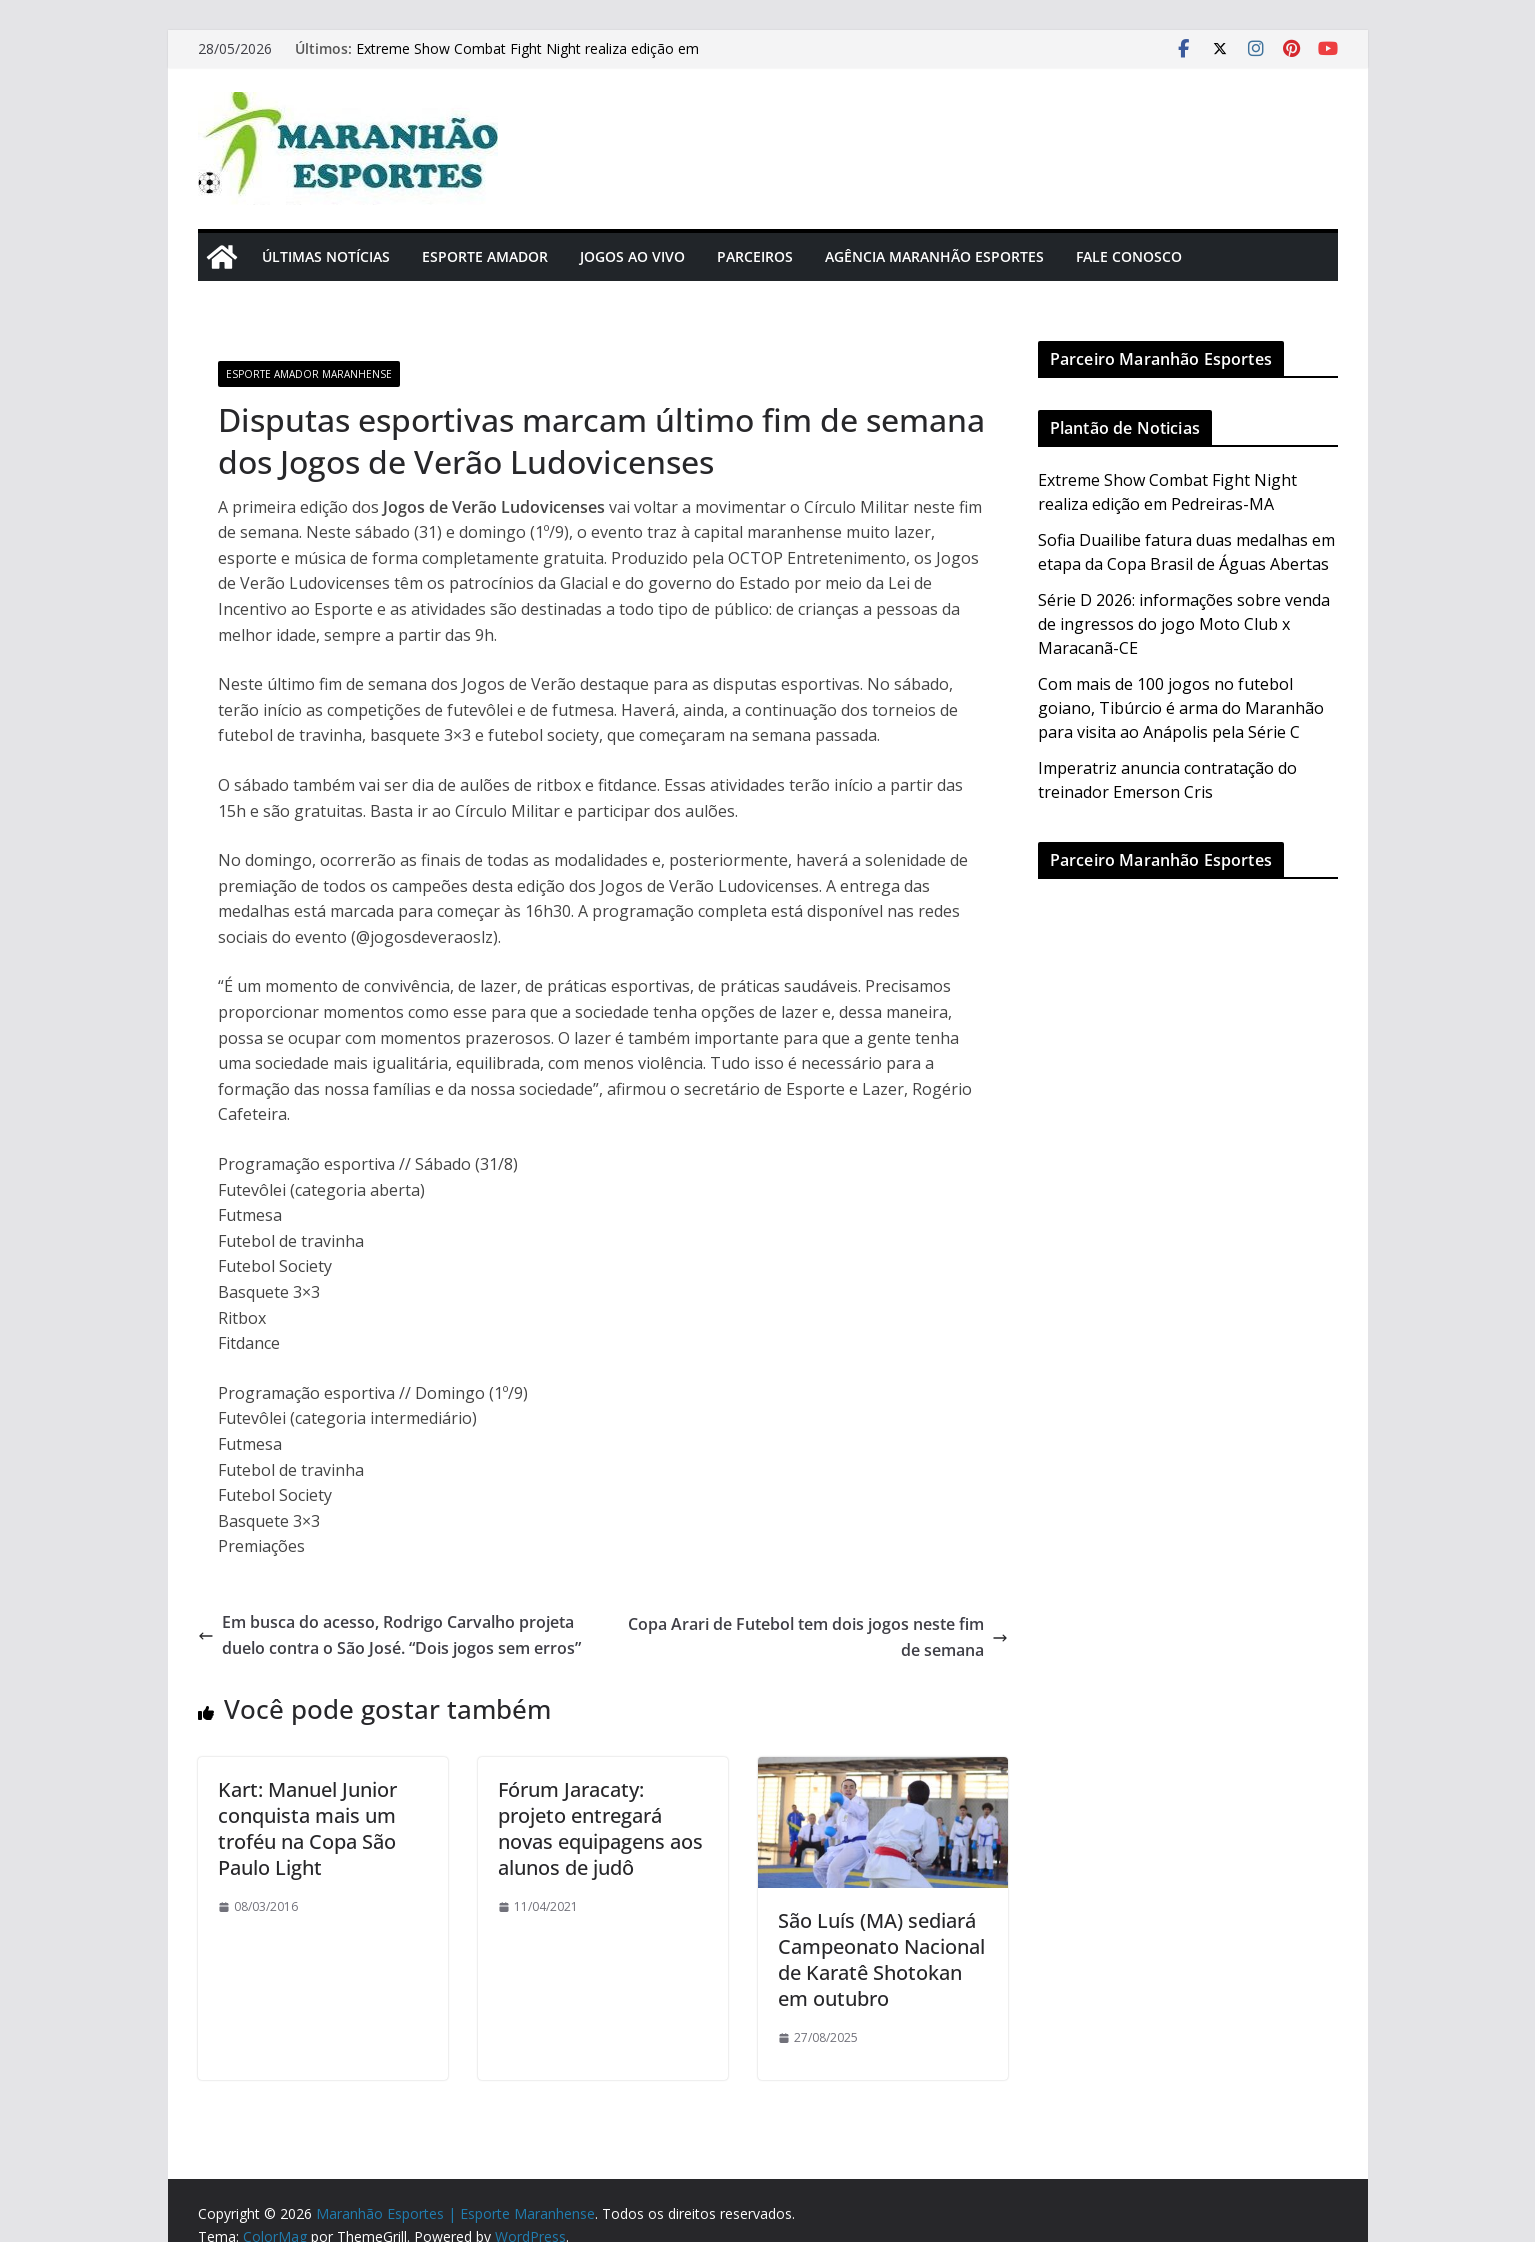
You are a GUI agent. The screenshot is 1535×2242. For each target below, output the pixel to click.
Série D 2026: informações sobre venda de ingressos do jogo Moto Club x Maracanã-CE (1184, 624)
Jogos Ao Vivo (632, 256)
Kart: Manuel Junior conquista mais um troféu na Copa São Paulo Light (307, 1828)
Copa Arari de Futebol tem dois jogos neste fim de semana (818, 1637)
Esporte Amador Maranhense (309, 374)
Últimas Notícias (326, 256)
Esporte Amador (485, 256)
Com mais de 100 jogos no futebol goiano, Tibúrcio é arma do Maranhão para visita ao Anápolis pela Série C (1181, 708)
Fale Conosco (1129, 256)
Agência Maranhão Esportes (934, 256)
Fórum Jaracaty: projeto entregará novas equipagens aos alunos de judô (600, 1828)
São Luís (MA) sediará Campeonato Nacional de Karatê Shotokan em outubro (881, 1959)
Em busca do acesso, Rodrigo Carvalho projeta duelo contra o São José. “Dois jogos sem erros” (389, 1635)
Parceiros (755, 256)
